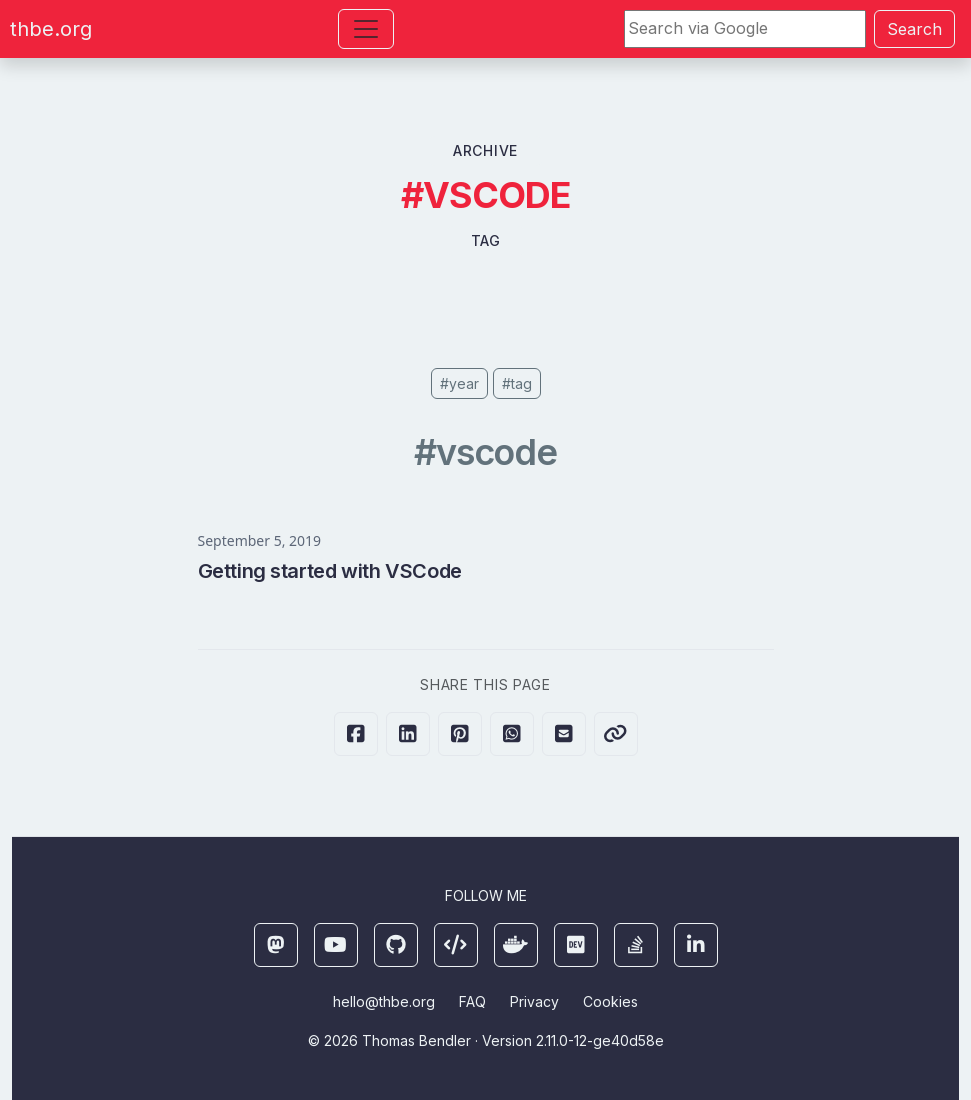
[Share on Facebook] (356, 734)
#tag (517, 383)
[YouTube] (336, 945)
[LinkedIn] (696, 945)
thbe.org (51, 29)
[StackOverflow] (636, 945)
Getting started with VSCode (330, 571)
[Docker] (516, 945)
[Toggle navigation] (366, 29)
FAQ (472, 1001)
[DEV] (576, 945)
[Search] (745, 29)
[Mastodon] (276, 945)
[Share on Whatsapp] (512, 734)
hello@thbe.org (384, 1001)
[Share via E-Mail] (564, 734)
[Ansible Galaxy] (456, 945)
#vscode (485, 452)
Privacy (534, 1001)
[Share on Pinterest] (460, 734)
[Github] (396, 945)
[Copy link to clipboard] (616, 734)
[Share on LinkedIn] (408, 734)
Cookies (610, 1001)
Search (914, 29)
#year (459, 383)
